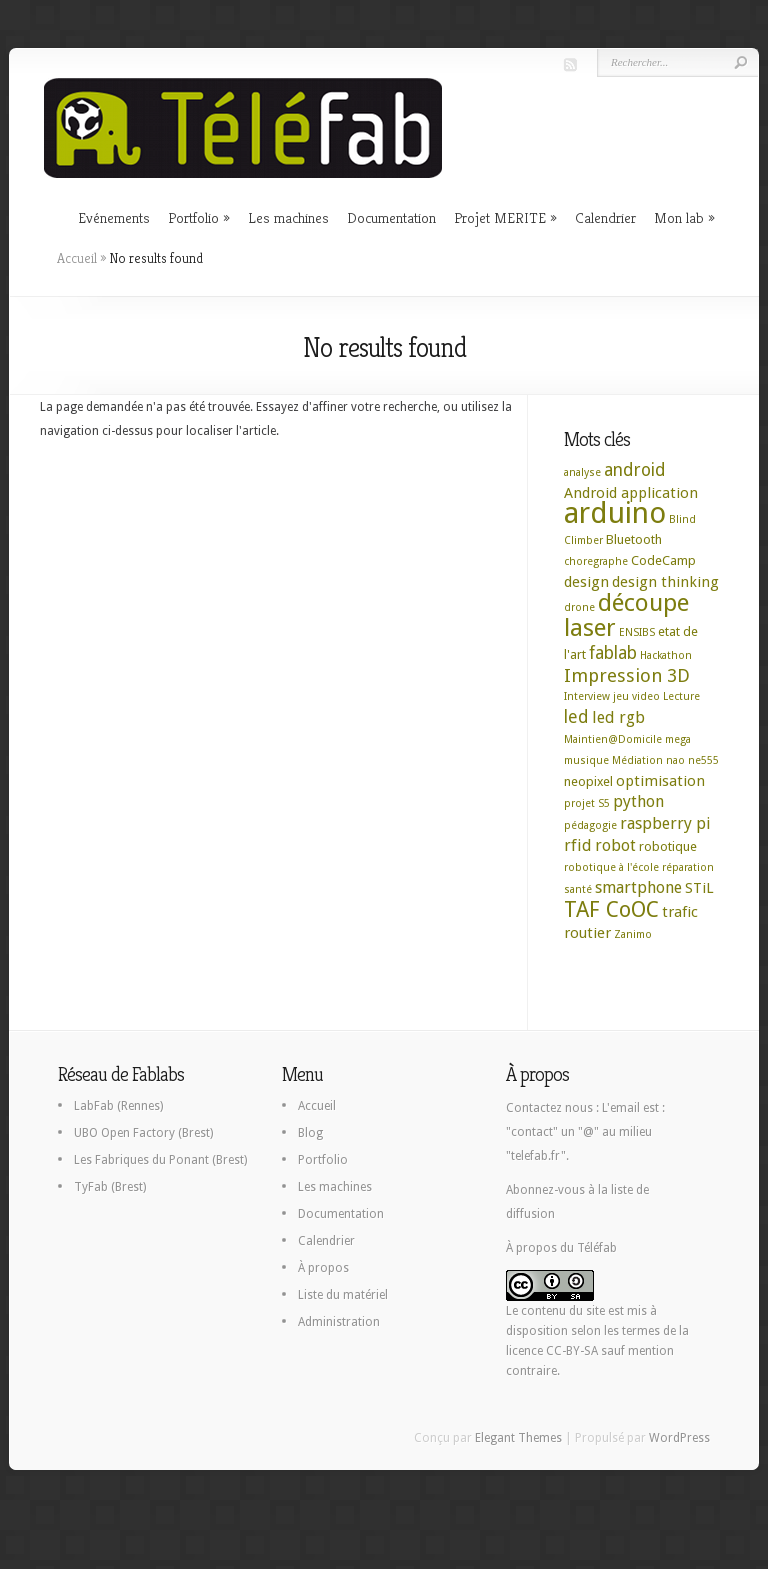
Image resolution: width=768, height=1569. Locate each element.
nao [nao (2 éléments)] (675, 760)
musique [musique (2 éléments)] (586, 760)
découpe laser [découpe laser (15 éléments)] (626, 615)
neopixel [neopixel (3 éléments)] (588, 781)
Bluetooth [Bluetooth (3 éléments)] (634, 539)
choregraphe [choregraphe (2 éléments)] (596, 561)
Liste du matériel (343, 1295)
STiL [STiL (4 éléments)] (699, 888)
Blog (310, 1133)
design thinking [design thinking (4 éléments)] (665, 582)
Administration (339, 1322)
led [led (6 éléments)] (576, 717)
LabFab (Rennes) (118, 1106)
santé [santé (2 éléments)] (578, 889)
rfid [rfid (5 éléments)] (578, 845)
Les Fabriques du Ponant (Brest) (160, 1160)
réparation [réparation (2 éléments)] (688, 867)
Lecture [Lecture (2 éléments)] (681, 696)
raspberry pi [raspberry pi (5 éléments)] (665, 823)
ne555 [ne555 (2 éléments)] (703, 760)
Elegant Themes (518, 1438)
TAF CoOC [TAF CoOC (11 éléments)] (611, 909)
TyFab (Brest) (110, 1187)
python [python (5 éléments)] (638, 801)
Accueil (77, 258)
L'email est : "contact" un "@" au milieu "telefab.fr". (585, 1132)
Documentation (391, 217)
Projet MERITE (500, 217)
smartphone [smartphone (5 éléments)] (638, 887)
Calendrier (605, 217)
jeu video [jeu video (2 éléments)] (636, 696)
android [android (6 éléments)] (635, 470)
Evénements (114, 217)
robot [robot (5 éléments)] (615, 845)
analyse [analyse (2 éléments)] (582, 472)
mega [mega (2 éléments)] (678, 739)
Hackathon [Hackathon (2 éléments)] (666, 655)
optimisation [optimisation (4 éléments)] (660, 781)
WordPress (679, 1438)
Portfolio (193, 217)
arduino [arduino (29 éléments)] (615, 513)
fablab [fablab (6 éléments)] (613, 653)
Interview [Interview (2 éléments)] (587, 696)
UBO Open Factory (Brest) (143, 1133)
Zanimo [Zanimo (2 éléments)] (633, 934)
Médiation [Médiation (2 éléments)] (637, 760)
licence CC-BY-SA (552, 1351)
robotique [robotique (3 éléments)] (668, 846)
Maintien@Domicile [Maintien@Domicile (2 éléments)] (613, 739)
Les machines (288, 217)
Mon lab (679, 217)
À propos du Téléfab (561, 1248)
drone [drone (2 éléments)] (579, 607)
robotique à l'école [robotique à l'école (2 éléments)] (611, 867)
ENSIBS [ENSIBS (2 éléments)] (637, 632)
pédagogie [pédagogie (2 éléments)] (590, 825)
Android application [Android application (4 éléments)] (631, 493)
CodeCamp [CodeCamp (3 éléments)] (663, 560)
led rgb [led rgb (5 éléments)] (618, 717)
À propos (323, 1268)
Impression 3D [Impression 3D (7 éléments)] (627, 675)
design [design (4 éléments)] (586, 582)
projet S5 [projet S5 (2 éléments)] (587, 803)
